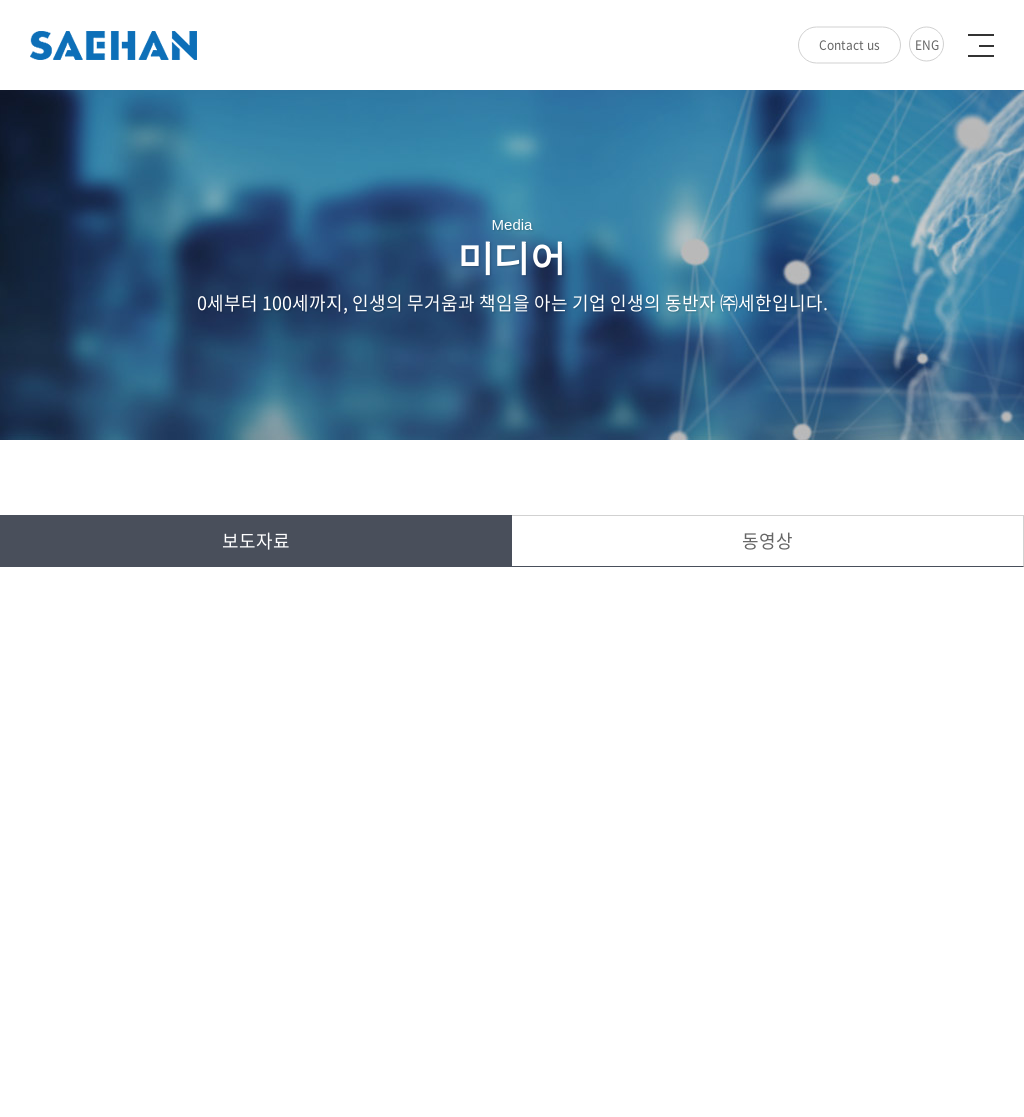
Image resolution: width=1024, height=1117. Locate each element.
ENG (927, 45)
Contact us (849, 45)
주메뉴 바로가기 (0, 0)
